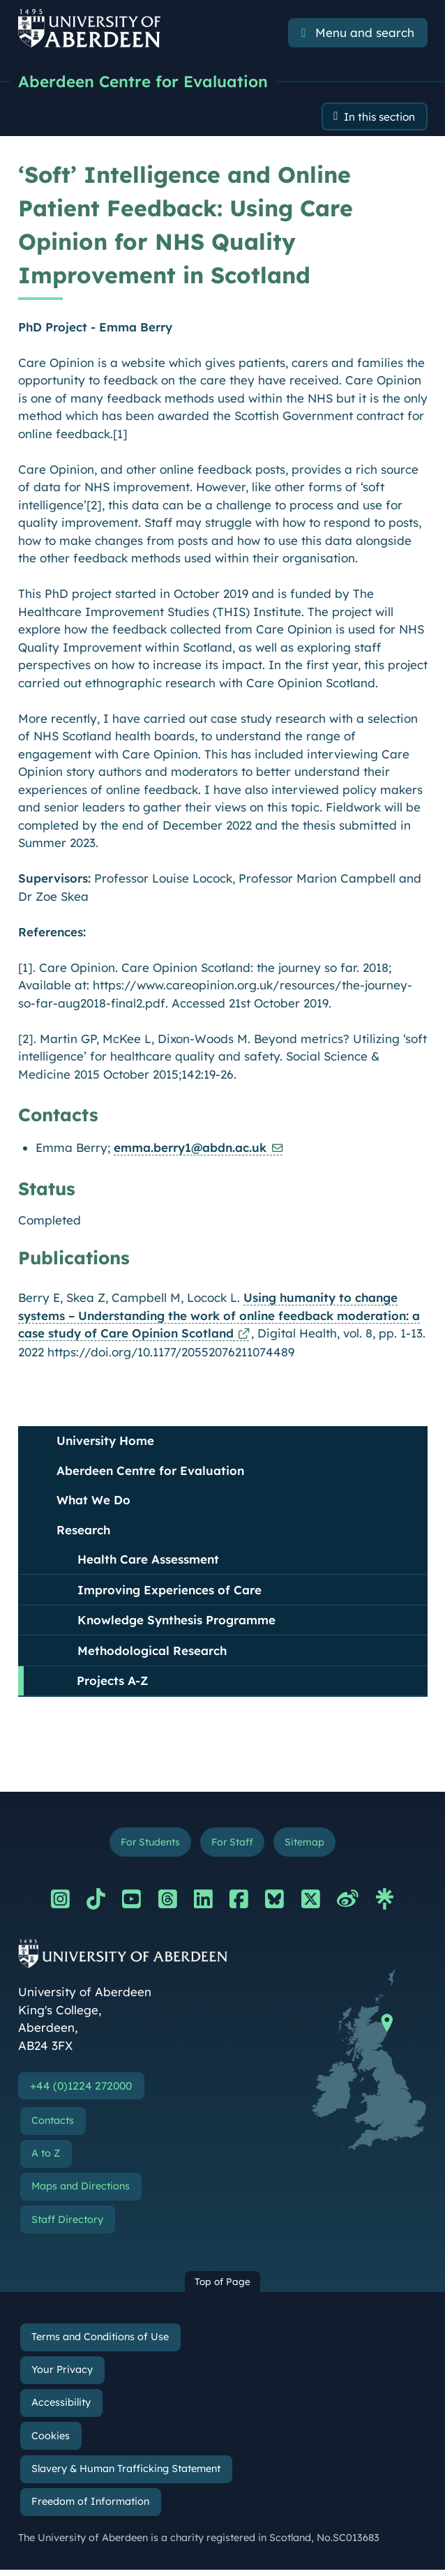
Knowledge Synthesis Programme (176, 1622)
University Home (105, 1443)
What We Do (93, 1502)
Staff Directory (67, 2225)
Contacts (52, 2127)
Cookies (50, 2442)
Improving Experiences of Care (169, 1592)
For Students (144, 1845)
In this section (374, 118)
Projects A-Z (112, 1683)
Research (83, 1532)
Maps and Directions (80, 2193)
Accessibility (61, 2409)
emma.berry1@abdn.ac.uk (190, 1150)
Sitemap (311, 1845)
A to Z (45, 2160)
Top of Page (222, 2288)
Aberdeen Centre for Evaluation (148, 81)
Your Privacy (62, 2376)
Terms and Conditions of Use (100, 2343)
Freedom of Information (90, 2507)
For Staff (233, 1845)
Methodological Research (152, 1652)
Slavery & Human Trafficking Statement (125, 2475)
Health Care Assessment (148, 1562)
